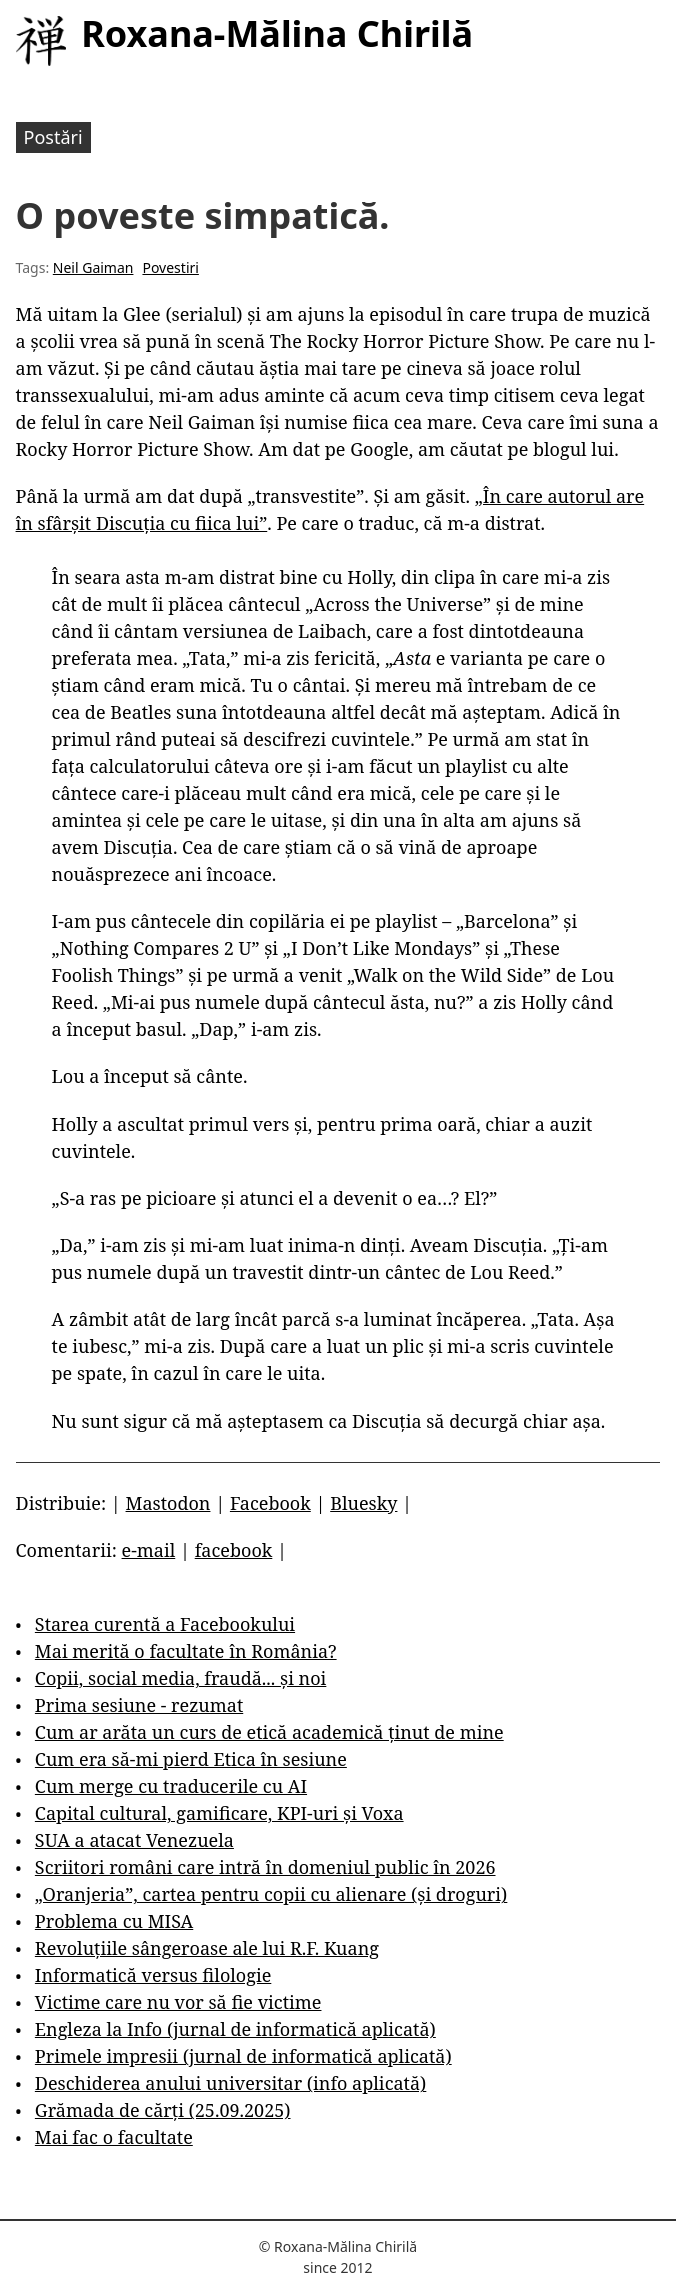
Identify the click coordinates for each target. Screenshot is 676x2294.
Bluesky (363, 1503)
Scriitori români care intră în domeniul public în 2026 (265, 1867)
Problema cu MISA (114, 1921)
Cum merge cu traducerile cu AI (171, 1786)
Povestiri (170, 267)
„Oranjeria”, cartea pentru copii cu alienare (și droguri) (271, 1894)
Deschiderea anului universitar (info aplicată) (230, 2083)
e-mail (149, 1550)
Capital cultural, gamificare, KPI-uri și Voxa (219, 1813)
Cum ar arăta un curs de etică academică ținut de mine (269, 1732)
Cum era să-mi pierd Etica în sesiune (191, 1759)
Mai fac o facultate (114, 2137)
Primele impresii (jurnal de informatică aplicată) (243, 2056)
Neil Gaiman (93, 267)
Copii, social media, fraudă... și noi (180, 1678)
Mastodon (168, 1503)
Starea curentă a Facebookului (165, 1624)
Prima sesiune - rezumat (139, 1705)
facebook (234, 1550)
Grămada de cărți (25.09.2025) (163, 2110)
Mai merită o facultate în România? (186, 1651)
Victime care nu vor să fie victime (178, 2002)
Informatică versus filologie (153, 1975)
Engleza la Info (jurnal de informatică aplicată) (235, 2029)
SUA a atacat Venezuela (134, 1840)
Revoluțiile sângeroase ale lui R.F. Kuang (207, 1948)
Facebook (270, 1503)
